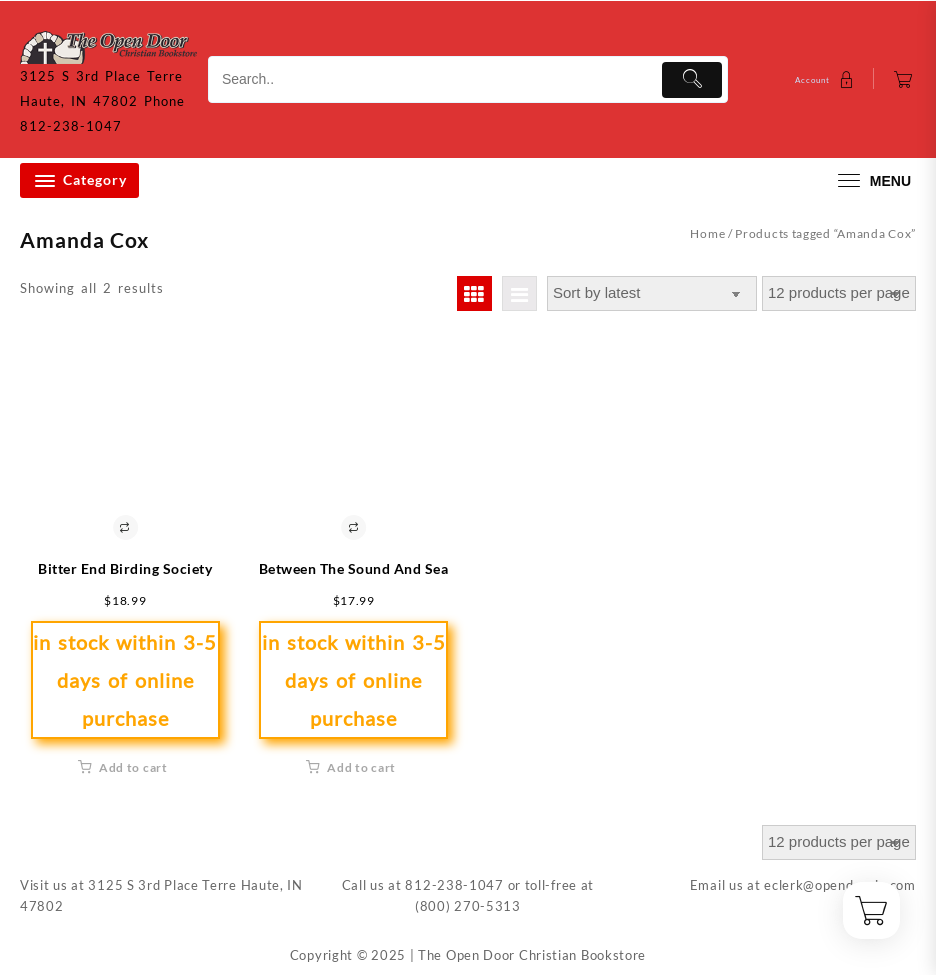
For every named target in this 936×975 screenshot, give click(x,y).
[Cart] (903, 79)
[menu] (872, 180)
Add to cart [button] (133, 767)
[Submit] (692, 80)
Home (707, 233)
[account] (827, 79)
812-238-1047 (454, 885)
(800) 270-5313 (468, 906)
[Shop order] (652, 293)
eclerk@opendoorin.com (840, 885)
